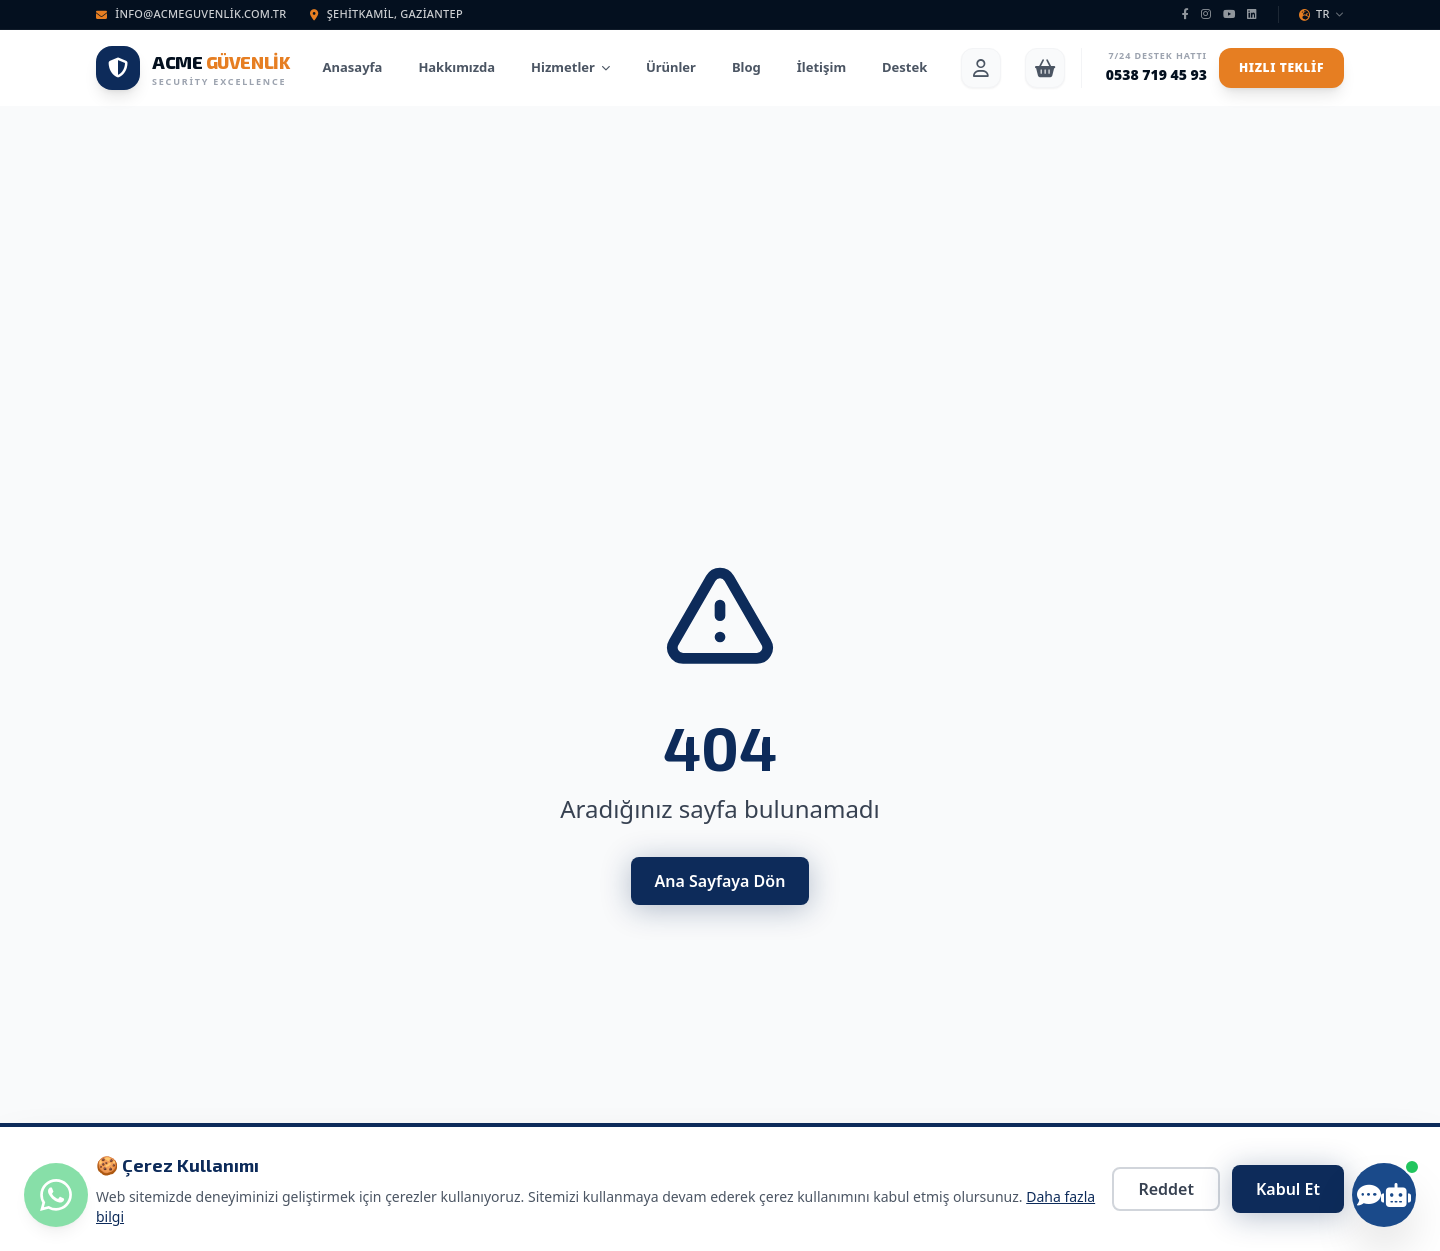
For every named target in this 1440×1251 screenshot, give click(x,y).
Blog (746, 67)
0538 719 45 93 (1156, 74)
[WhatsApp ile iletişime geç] (56, 1195)
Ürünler (671, 67)
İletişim (821, 67)
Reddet (1166, 1189)
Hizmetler (570, 67)
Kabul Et (1288, 1189)
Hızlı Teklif (1281, 67)
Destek (904, 67)
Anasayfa (353, 67)
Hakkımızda (456, 67)
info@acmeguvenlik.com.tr (191, 13)
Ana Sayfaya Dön (720, 881)
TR (1321, 13)
